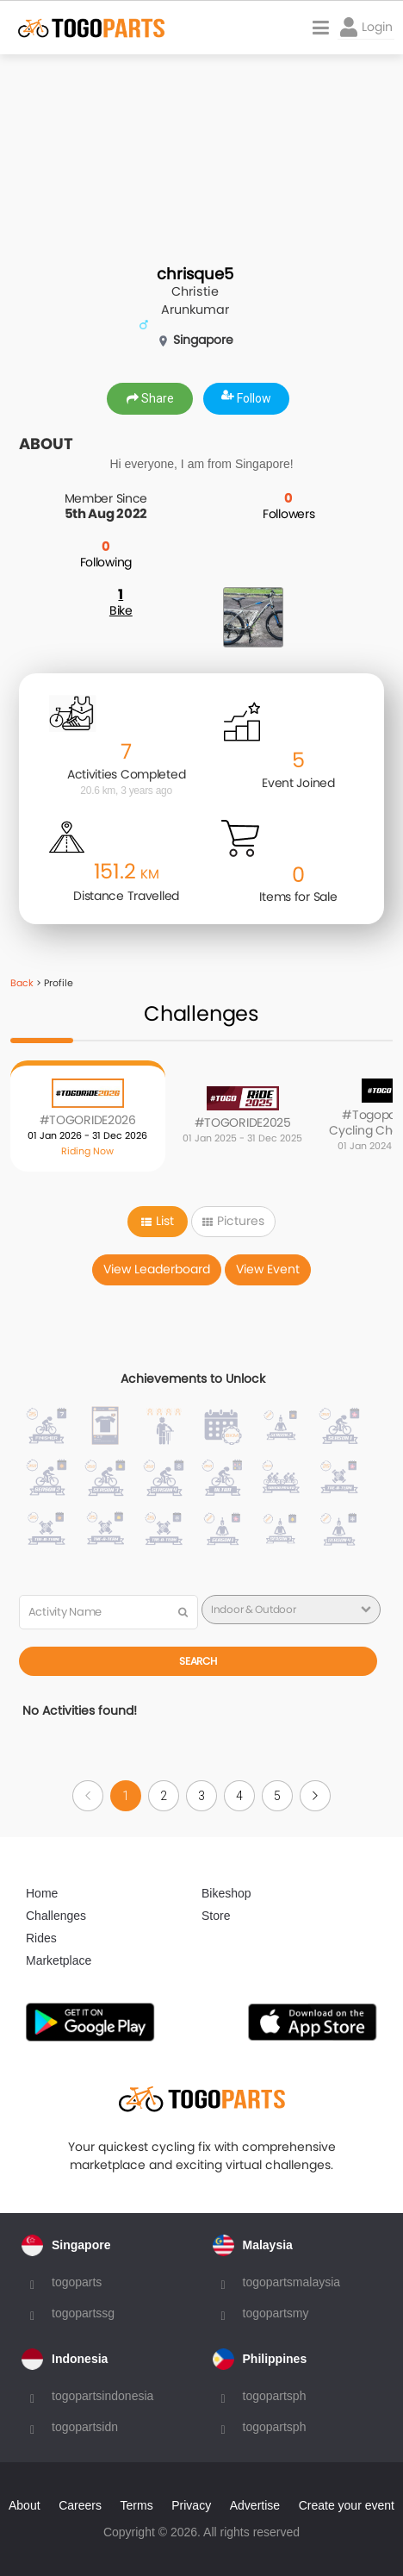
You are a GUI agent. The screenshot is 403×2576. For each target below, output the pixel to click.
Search (197, 1661)
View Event (268, 1269)
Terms (137, 2505)
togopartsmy (276, 2313)
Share (150, 398)
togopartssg (83, 2313)
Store (216, 1916)
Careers (80, 2505)
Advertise (255, 2505)
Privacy (191, 2505)
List (157, 1220)
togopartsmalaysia (292, 2282)
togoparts (77, 2282)
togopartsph (275, 2396)
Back (22, 983)
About (24, 2505)
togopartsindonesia (102, 2396)
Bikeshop (226, 1893)
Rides (41, 1938)
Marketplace (58, 1960)
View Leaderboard (156, 1269)
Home (42, 1893)
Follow (246, 398)
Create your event (346, 2505)
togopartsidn (85, 2427)
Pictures (233, 1220)
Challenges (56, 1916)
